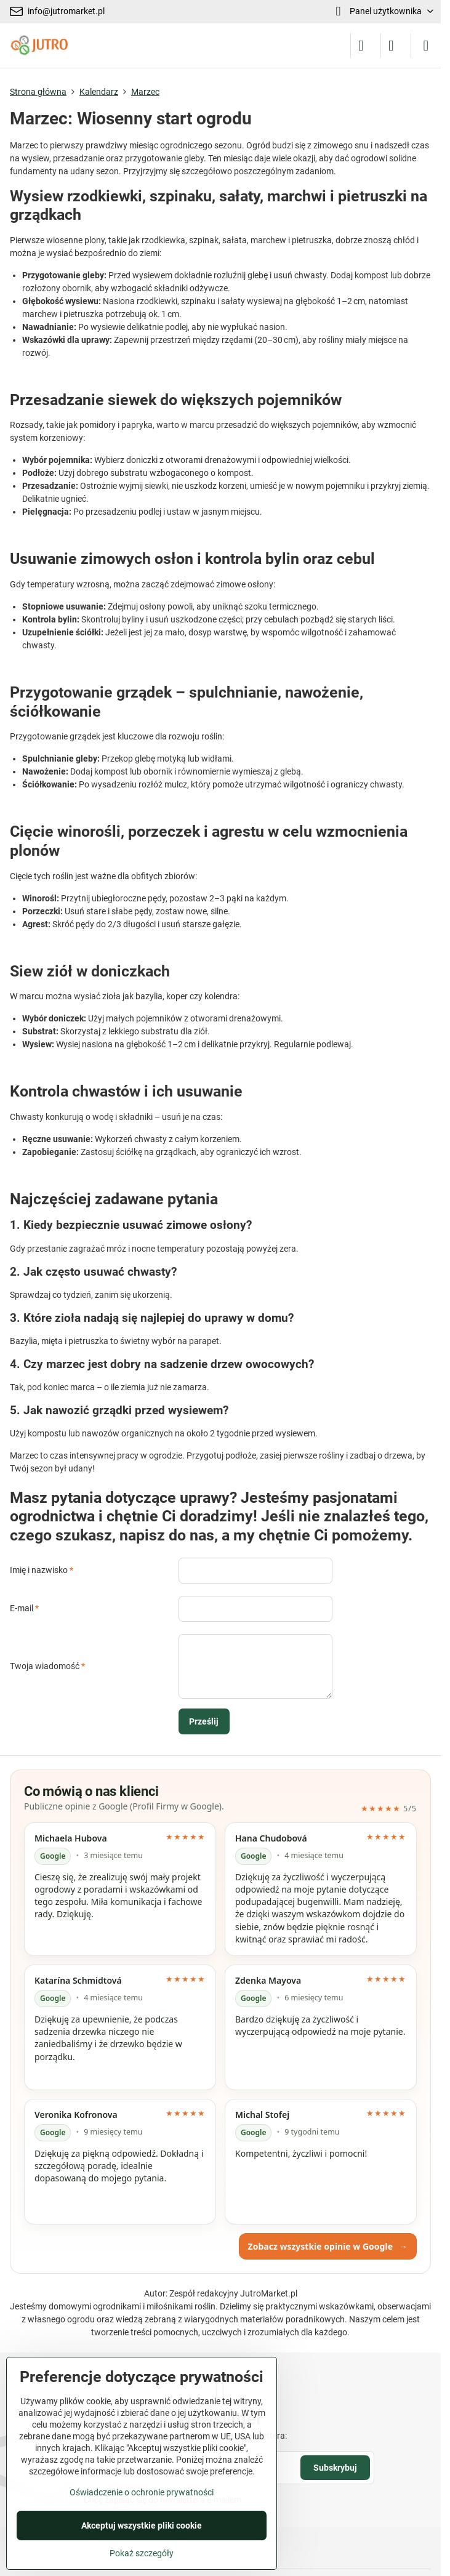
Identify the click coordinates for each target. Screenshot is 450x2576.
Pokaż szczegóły (142, 2553)
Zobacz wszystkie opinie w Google (328, 2246)
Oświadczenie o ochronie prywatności (142, 2492)
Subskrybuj (335, 2468)
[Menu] (426, 45)
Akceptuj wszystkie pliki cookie (141, 2525)
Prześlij (204, 1721)
